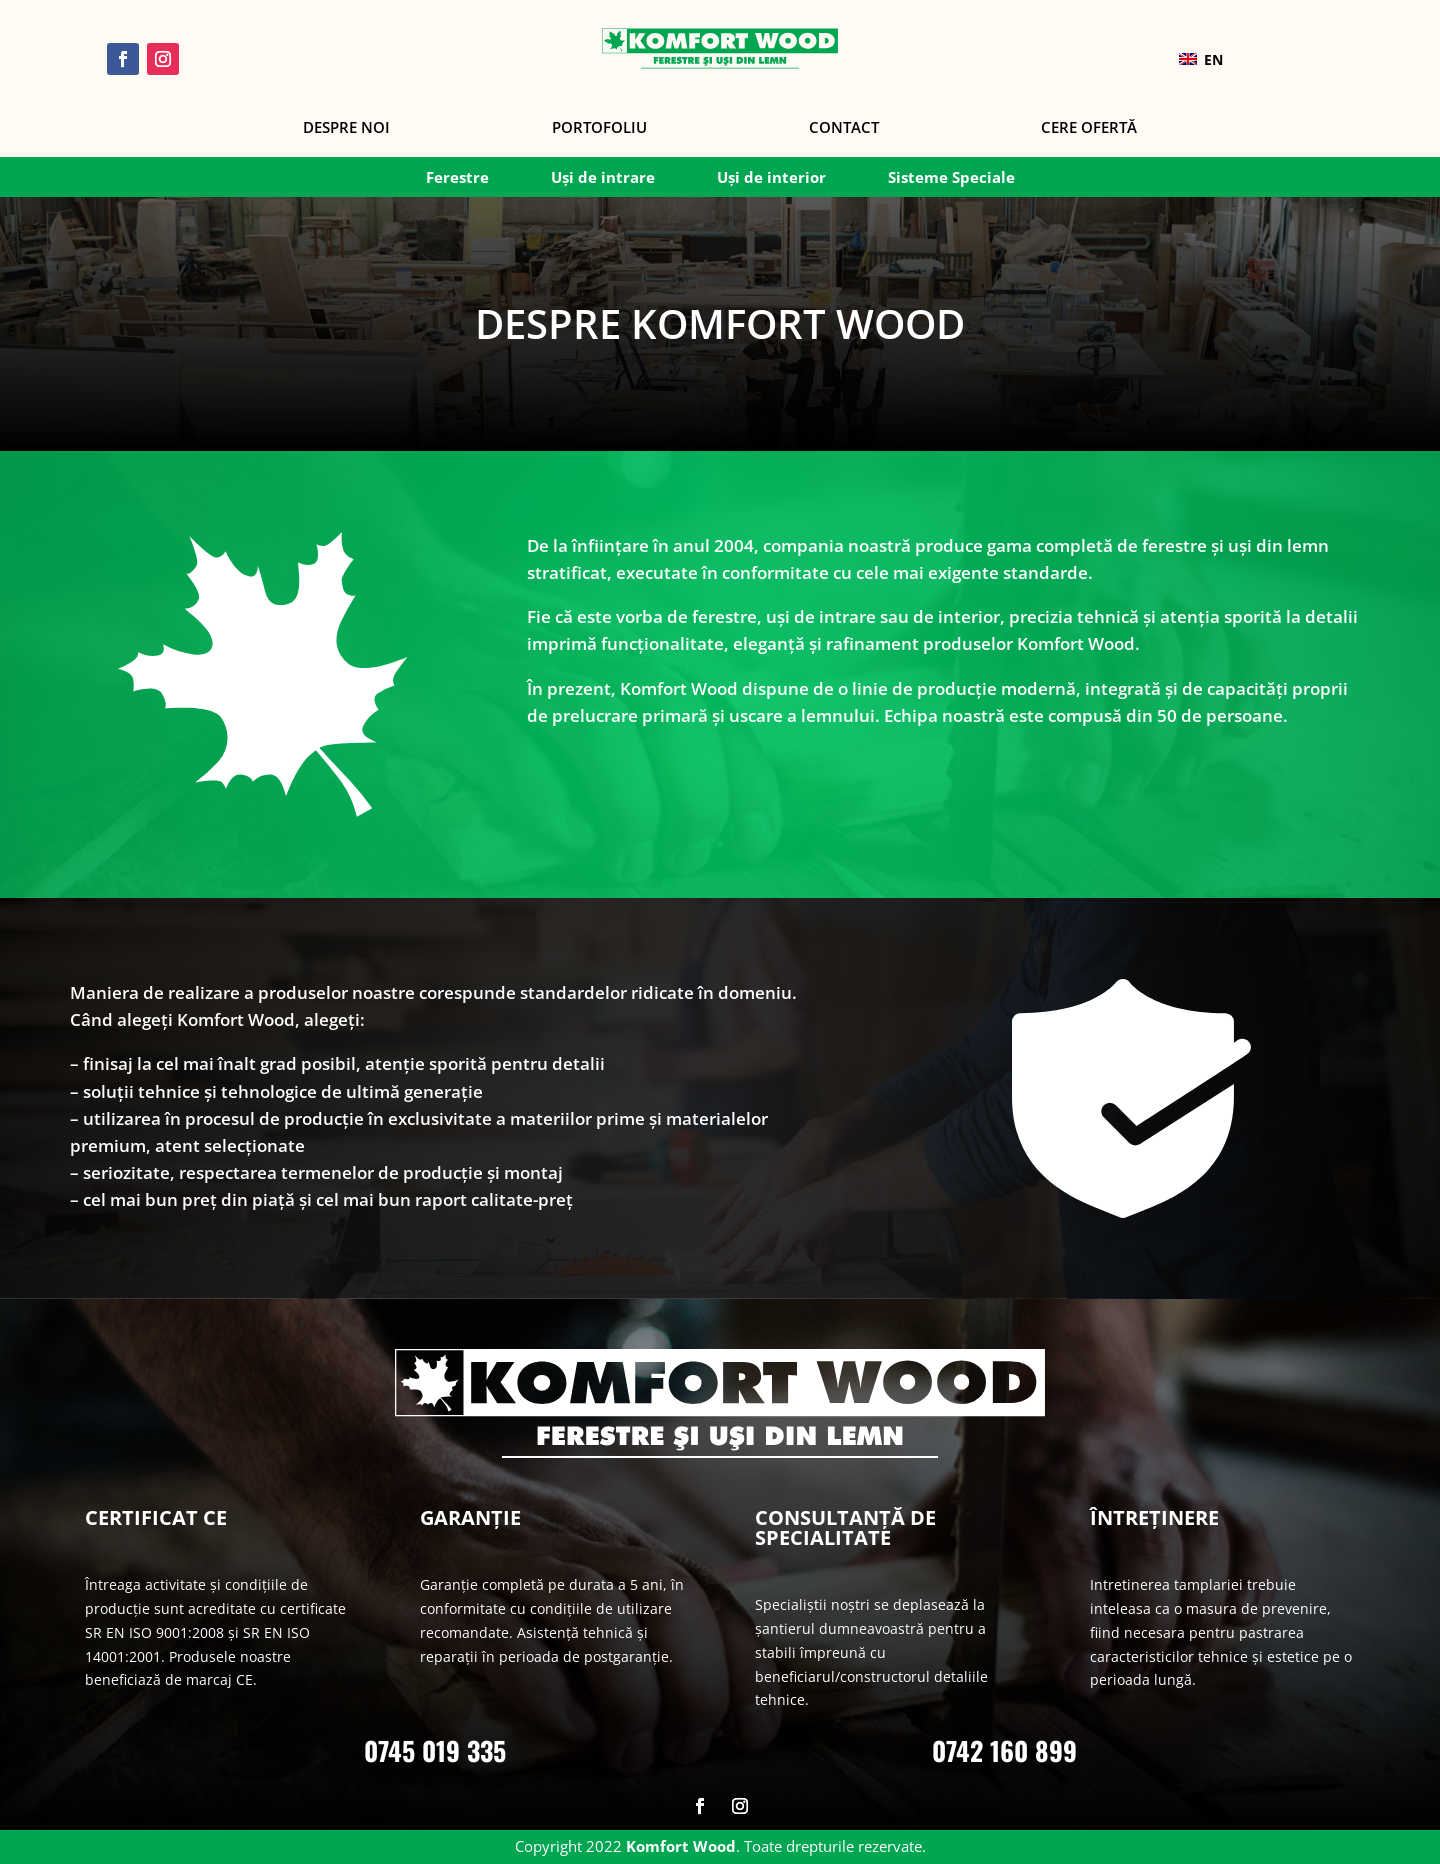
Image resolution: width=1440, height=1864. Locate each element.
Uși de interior (771, 178)
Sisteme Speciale (951, 178)
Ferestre (457, 178)
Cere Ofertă (1089, 128)
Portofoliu (599, 128)
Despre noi (346, 128)
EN (1201, 59)
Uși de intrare (603, 178)
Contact (844, 128)
